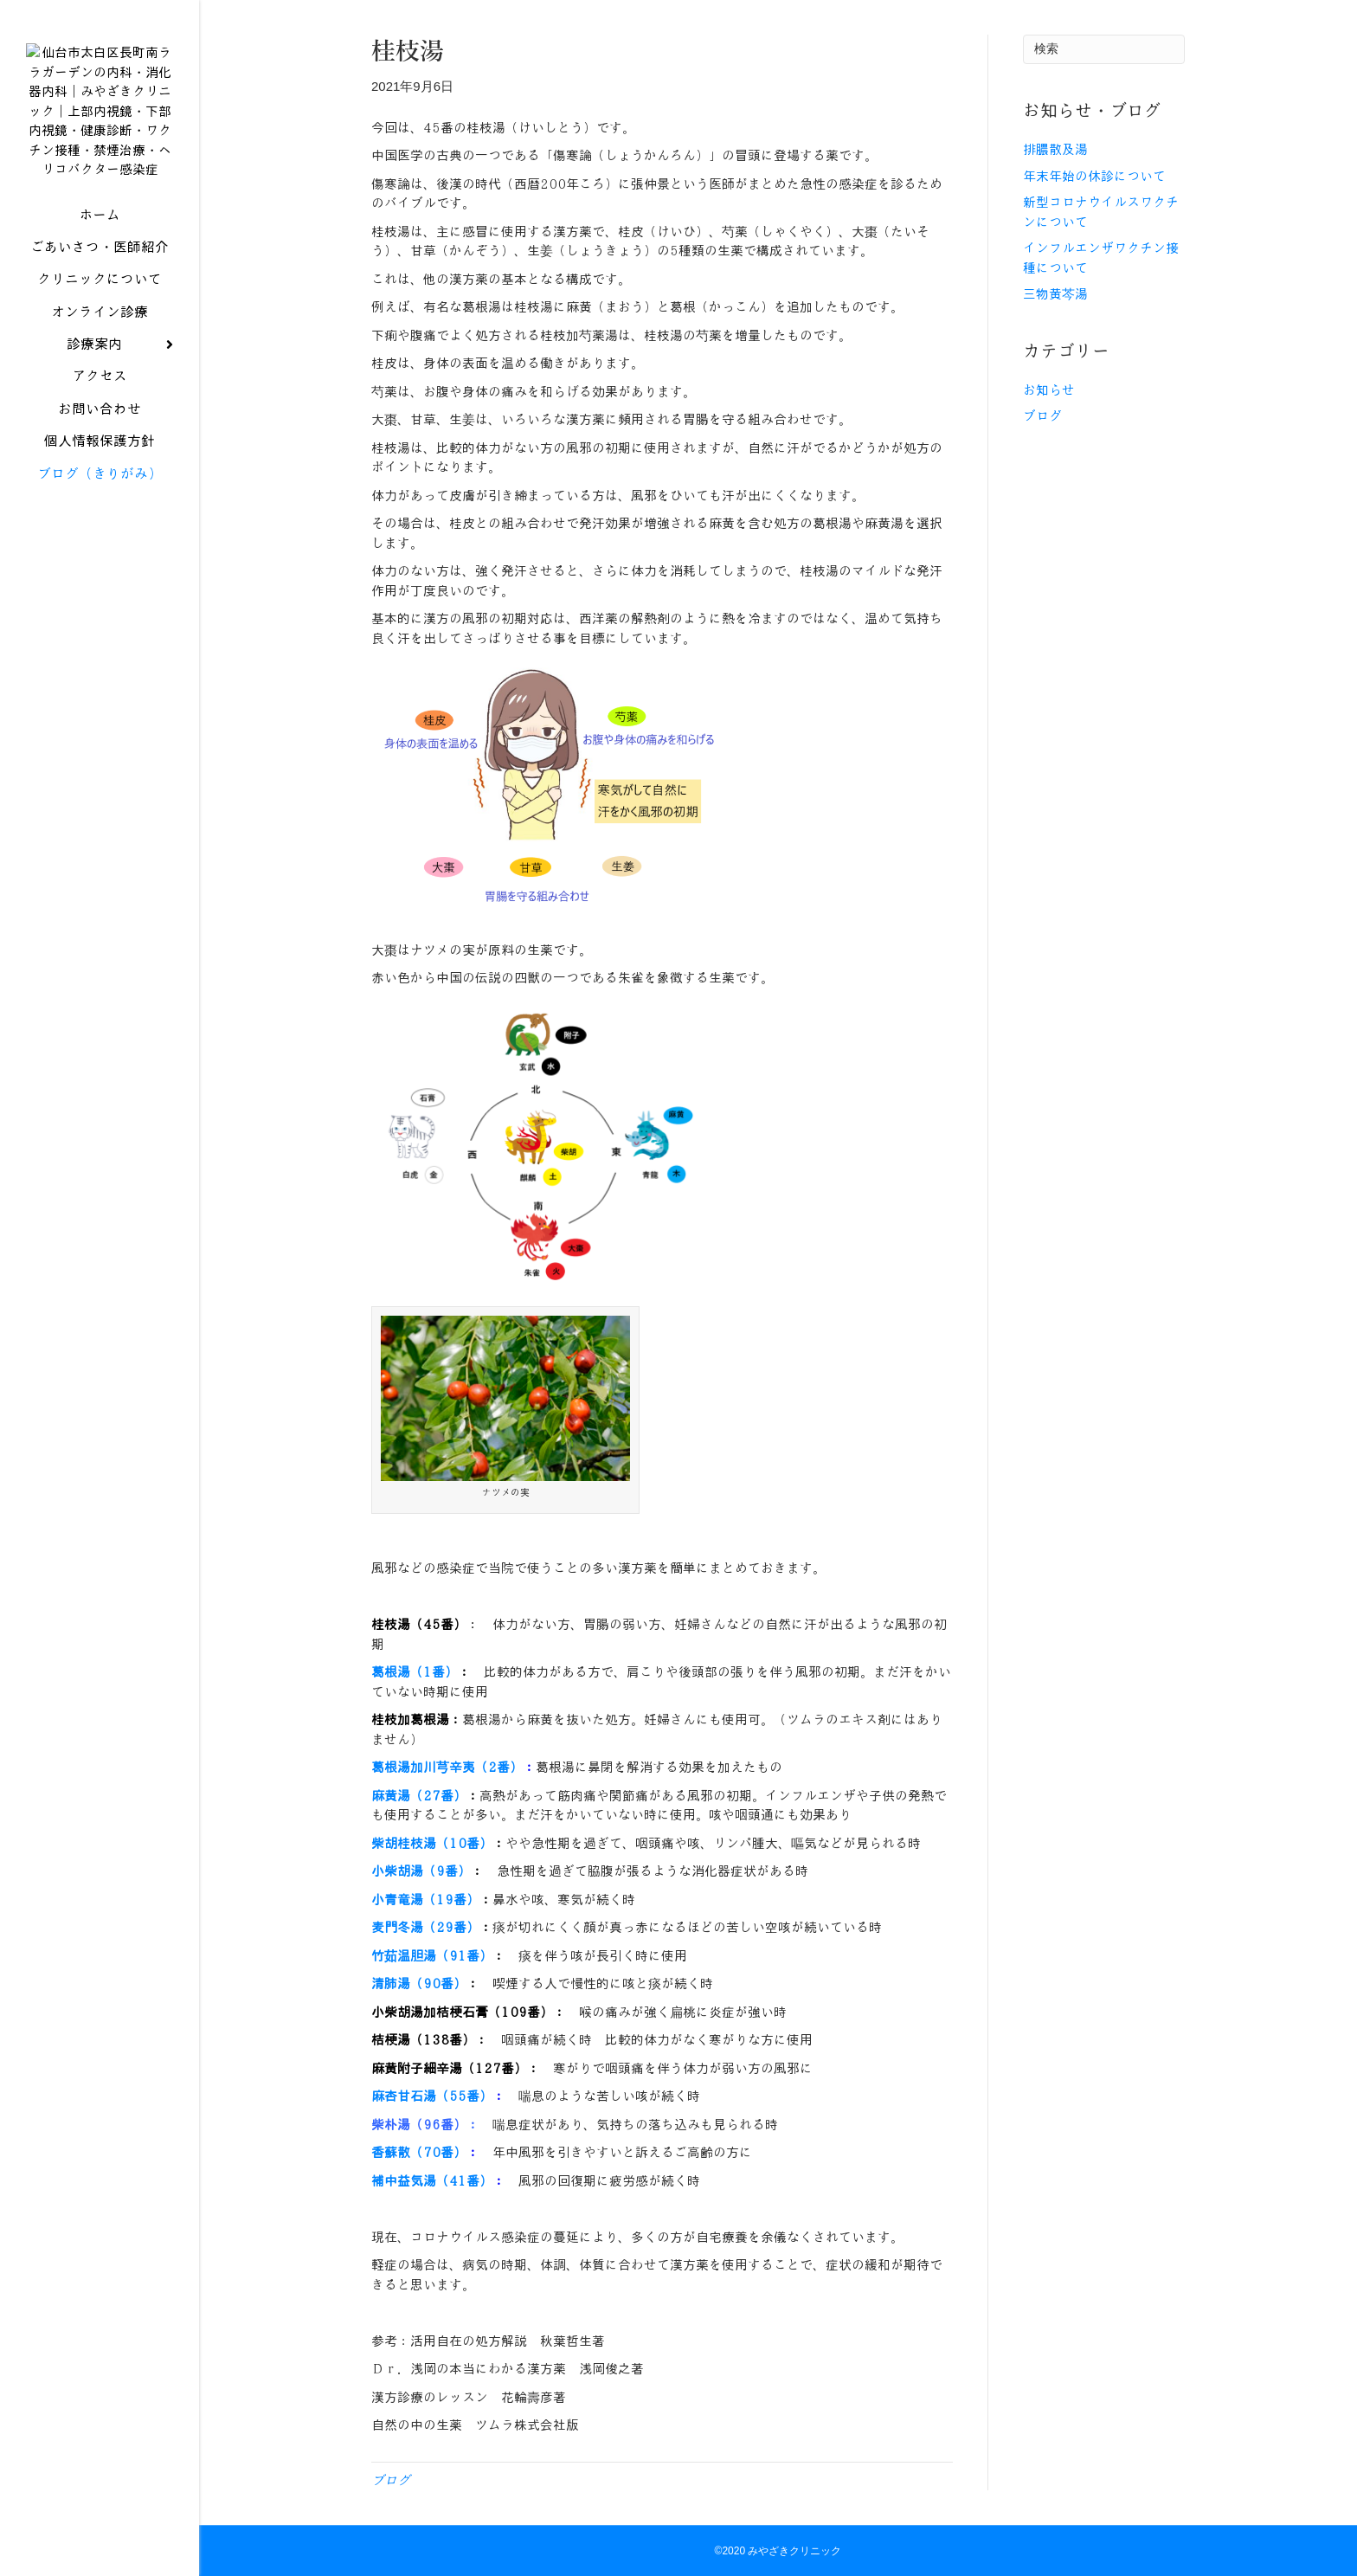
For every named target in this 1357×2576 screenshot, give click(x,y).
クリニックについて (99, 290)
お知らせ (1049, 390)
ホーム (99, 225)
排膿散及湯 (1055, 150)
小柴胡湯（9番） (421, 1871)
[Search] (1104, 49)
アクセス (99, 387)
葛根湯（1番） (414, 1672)
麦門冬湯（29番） (425, 1928)
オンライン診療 (99, 322)
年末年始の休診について (1094, 177)
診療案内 (94, 355)
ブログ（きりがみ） (99, 484)
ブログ (390, 2481)
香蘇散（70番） (418, 2153)
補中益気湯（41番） (431, 2181)
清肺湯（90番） (418, 1984)
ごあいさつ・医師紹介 (99, 257)
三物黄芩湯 (1055, 294)
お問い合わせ (99, 419)
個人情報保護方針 (99, 452)
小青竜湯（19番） (425, 1900)
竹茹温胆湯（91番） (431, 1956)
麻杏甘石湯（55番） (431, 2096)
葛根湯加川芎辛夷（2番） (447, 1767)
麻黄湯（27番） (418, 1796)
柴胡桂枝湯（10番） (431, 1844)
